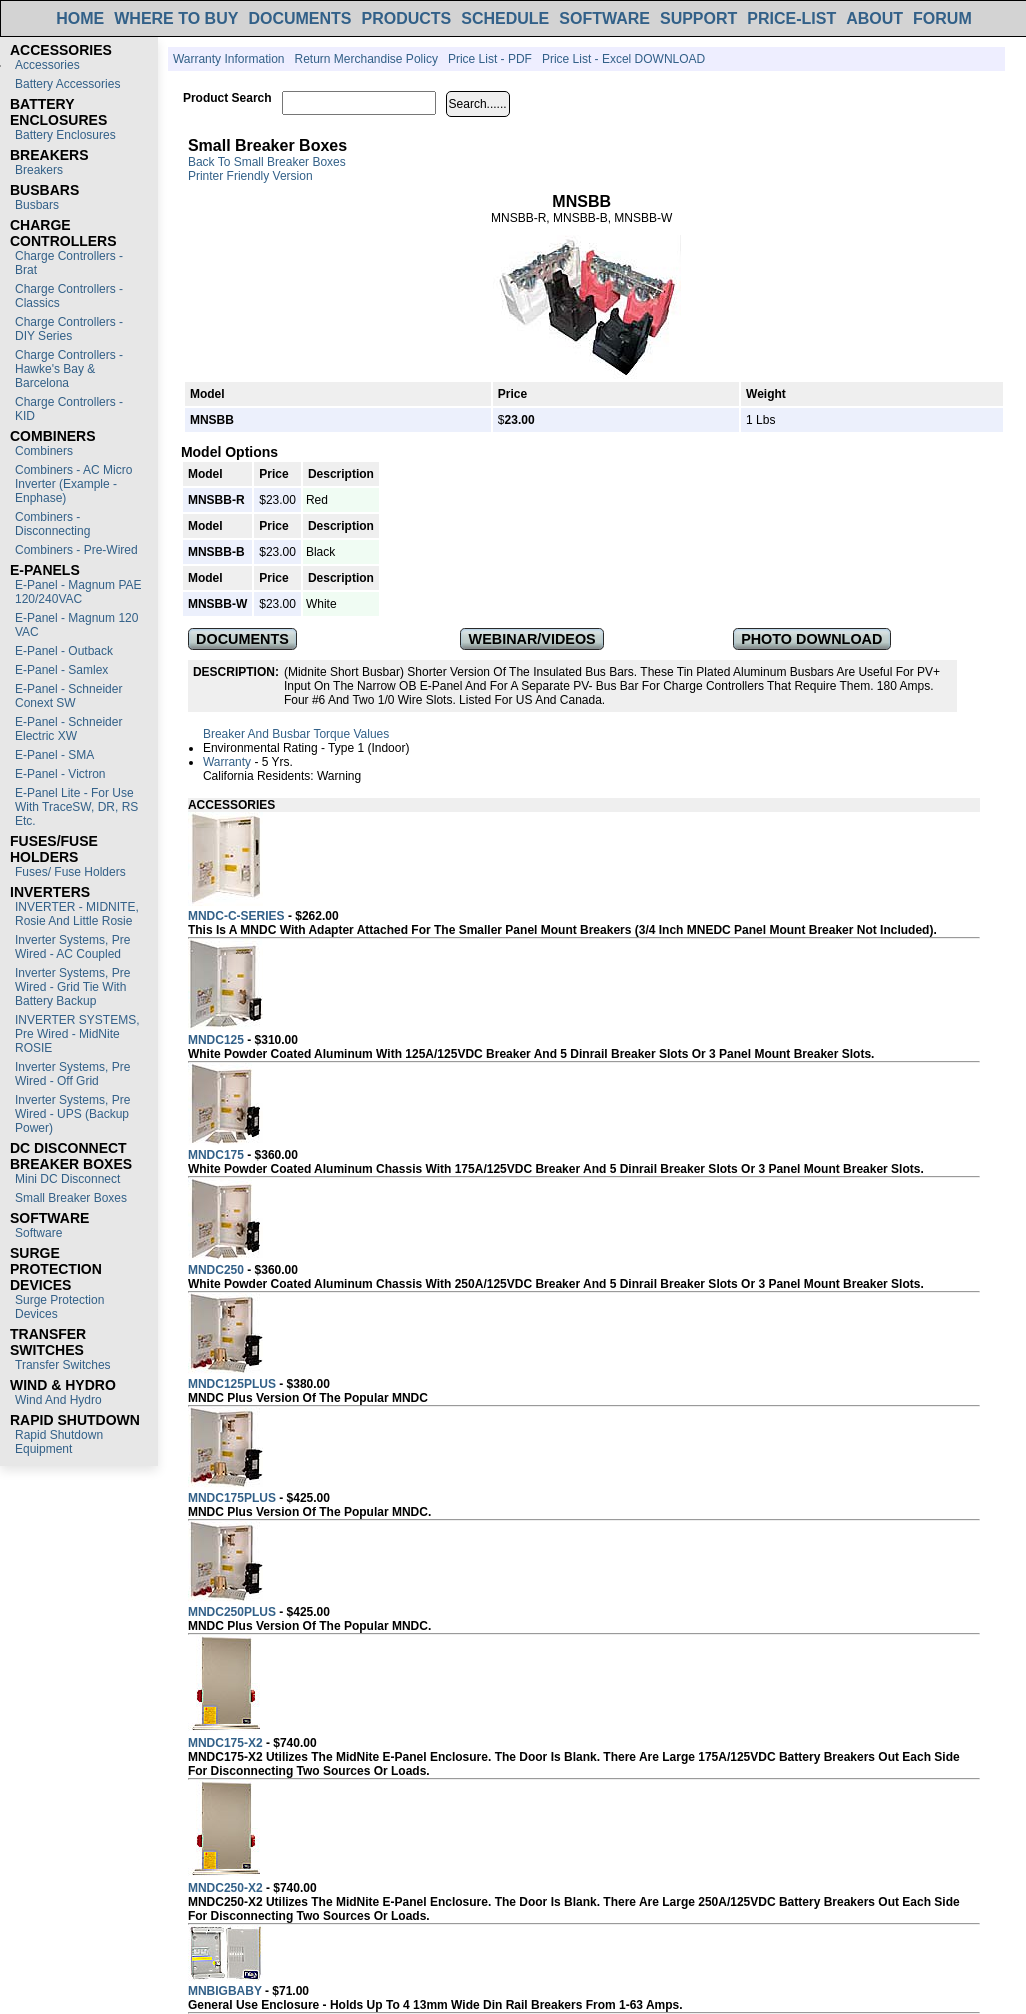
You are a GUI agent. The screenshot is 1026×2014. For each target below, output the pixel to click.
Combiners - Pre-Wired (76, 550)
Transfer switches (63, 1365)
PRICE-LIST (791, 18)
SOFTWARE (604, 18)
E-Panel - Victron (60, 774)
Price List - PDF (490, 59)
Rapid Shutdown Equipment (59, 1442)
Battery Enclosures (65, 135)
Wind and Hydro (58, 1400)
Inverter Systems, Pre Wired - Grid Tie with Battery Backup (72, 987)
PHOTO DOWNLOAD (811, 639)
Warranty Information (229, 59)
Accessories (47, 65)
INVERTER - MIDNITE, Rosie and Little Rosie (77, 914)
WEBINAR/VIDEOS (532, 639)
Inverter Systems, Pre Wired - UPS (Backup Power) (72, 1114)
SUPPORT (698, 18)
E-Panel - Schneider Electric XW (68, 729)
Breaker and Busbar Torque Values (296, 734)
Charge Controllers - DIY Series (69, 329)
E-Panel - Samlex (61, 670)
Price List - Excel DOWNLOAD (623, 59)
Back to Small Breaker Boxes (267, 162)
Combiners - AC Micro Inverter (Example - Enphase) (73, 484)
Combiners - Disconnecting (52, 524)
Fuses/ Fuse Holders (70, 872)
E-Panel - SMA (54, 755)
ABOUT (874, 18)
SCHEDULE (505, 18)
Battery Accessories (67, 84)
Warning (339, 776)
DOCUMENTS (299, 18)
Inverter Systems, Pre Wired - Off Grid (72, 1074)
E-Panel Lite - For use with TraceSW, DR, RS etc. (76, 807)
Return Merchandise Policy (365, 59)
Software (38, 1233)
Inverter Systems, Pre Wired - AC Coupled (72, 947)
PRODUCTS (407, 18)
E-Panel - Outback (64, 651)
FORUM (942, 18)
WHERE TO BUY (176, 18)
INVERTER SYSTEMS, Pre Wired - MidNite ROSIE (77, 1034)
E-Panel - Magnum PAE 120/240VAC (78, 592)
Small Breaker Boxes (71, 1198)
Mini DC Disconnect (67, 1179)
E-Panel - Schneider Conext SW (68, 696)
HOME (80, 18)
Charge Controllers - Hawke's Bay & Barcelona (69, 369)
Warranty (227, 762)
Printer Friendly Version (250, 176)
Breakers (39, 170)
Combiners (44, 451)
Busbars (37, 205)
